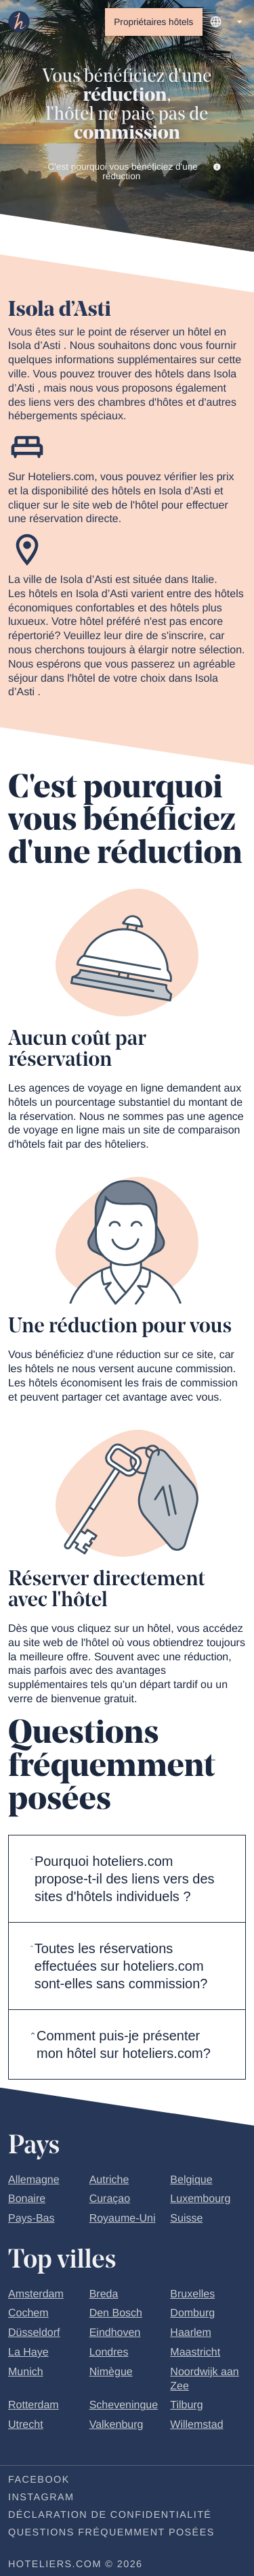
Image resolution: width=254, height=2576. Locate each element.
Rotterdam (33, 2406)
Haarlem (190, 2334)
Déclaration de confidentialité (109, 2515)
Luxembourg (200, 2200)
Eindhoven (115, 2334)
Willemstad (196, 2426)
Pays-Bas (31, 2220)
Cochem (28, 2314)
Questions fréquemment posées (111, 2533)
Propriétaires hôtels (153, 22)
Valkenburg (116, 2426)
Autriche (109, 2180)
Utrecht (25, 2426)
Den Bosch (115, 2314)
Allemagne (34, 2180)
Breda (104, 2295)
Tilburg (186, 2406)
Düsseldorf (34, 2334)
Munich (25, 2373)
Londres (109, 2354)
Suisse (186, 2220)
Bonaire (26, 2200)
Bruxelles (192, 2295)
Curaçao (109, 2200)
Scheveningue (123, 2406)
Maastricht (195, 2354)
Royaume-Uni (122, 2220)
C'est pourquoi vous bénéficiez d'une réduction (134, 172)
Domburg (192, 2314)
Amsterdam (36, 2295)
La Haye (28, 2354)
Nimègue (111, 2373)
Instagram (41, 2498)
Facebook (39, 2481)
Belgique (191, 2180)
